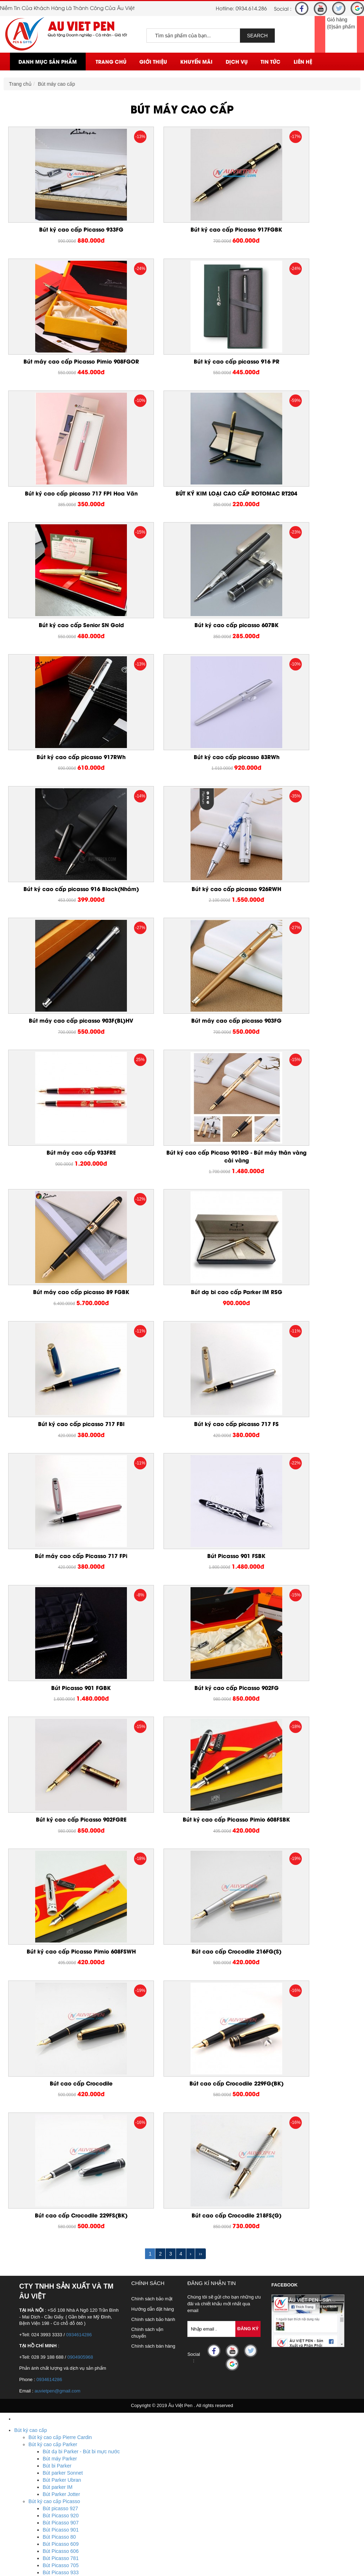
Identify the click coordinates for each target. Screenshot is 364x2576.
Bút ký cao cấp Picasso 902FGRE (63, 1319)
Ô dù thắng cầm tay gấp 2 (57, 2511)
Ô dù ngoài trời (44, 2490)
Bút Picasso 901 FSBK (63, 1187)
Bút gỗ (35, 2277)
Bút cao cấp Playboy (51, 2184)
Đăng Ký (248, 1705)
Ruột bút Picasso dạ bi (68, 2106)
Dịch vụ (237, 61)
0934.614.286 (251, 8)
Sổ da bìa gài (43, 2241)
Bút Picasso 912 (61, 1999)
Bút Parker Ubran (62, 1857)
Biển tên (37, 2469)
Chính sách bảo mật (151, 1676)
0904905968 (80, 1734)
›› (200, 1631)
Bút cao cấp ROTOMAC (54, 2149)
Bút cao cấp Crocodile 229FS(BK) (63, 1592)
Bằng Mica (40, 2362)
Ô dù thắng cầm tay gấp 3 (57, 2504)
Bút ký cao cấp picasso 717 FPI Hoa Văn (182, 373)
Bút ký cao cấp (30, 1807)
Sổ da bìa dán (43, 2248)
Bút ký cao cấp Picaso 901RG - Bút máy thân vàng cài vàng (63, 918)
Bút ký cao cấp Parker (52, 1821)
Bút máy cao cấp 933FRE (301, 782)
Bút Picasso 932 (61, 1957)
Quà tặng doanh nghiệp (40, 2213)
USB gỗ (37, 2391)
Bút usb (36, 2398)
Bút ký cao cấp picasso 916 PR (63, 369)
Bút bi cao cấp (44, 2206)
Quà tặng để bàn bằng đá (56, 2355)
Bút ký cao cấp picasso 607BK (182, 509)
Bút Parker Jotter (61, 1871)
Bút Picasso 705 (61, 1942)
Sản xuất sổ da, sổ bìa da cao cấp (66, 2255)
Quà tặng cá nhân (34, 2220)
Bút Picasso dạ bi (62, 2078)
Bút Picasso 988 (61, 2042)
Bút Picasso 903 (61, 2021)
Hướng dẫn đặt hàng (152, 1686)
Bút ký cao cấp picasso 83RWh (63, 642)
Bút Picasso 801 (61, 2049)
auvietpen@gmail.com (57, 1767)
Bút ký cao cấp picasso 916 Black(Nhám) (182, 645)
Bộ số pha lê (42, 2440)
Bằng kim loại (43, 2369)
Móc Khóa (25, 2305)
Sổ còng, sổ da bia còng (55, 2234)
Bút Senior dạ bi (60, 2142)
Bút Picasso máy (61, 2070)
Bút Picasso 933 (61, 1949)
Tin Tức (270, 61)
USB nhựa (40, 2405)
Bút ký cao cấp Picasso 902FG (301, 1187)
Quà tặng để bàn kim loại (56, 2341)
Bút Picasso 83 (59, 2099)
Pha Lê (22, 2419)
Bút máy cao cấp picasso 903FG (182, 782)
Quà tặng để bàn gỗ (50, 2348)
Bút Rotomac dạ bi (63, 2163)
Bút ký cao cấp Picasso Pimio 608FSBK (182, 1323)
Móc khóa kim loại (48, 2319)
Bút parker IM (58, 1864)
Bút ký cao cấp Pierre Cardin (60, 1814)
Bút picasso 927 (60, 1885)
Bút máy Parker (60, 1836)
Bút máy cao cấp (56, 84)
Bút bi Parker (57, 1843)
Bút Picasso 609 (61, 1921)
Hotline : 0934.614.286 (54, 2561)
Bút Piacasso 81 (61, 2085)
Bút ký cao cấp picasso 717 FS (182, 1054)
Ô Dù (20, 2483)
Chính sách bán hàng (153, 1723)
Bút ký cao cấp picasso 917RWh (301, 509)
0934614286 (79, 1711)
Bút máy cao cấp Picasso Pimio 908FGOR (301, 233)
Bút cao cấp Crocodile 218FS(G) (182, 1592)
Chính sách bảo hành (153, 1696)
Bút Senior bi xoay (63, 2134)
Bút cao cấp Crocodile (181, 1459)
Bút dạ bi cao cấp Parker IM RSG (301, 914)
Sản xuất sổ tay (45, 2262)
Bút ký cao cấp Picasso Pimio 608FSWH (301, 1323)
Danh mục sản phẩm (47, 61)
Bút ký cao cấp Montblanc (57, 2170)
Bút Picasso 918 (61, 1978)
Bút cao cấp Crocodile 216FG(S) (63, 1459)
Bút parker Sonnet (63, 1850)
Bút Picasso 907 (61, 1900)
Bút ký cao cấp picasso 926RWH (301, 642)
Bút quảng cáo (44, 2284)
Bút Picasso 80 (59, 1914)
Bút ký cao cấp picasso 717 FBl (63, 1054)
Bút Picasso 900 (61, 2035)
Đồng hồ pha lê (45, 2455)
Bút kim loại (41, 2298)
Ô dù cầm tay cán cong (54, 2497)
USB (19, 2376)
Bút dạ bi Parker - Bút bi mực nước (81, 1829)
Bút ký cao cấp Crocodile (56, 2177)
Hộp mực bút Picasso (66, 2113)
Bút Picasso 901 (61, 1907)
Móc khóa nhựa (45, 2312)
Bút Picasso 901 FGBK (182, 1187)
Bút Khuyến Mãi (31, 2270)
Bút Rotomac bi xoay (66, 2156)
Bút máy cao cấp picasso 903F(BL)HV (63, 782)
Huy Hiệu (24, 2462)
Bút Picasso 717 (61, 2092)
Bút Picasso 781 (61, 1935)
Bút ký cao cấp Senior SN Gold (63, 509)
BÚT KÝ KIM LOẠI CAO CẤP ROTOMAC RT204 (301, 373)
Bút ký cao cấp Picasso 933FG (63, 229)
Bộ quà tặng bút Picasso (70, 2063)
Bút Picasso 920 (61, 1893)
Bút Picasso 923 (61, 1971)
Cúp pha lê (40, 2447)
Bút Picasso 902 (61, 2028)
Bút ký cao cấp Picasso (54, 1878)
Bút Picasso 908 (61, 2006)
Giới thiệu (153, 61)
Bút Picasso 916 (61, 2056)
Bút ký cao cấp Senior (52, 2120)
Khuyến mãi (196, 61)
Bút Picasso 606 (61, 1928)
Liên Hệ (303, 61)
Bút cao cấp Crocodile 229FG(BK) (301, 1459)
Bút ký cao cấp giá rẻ (51, 2198)
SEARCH (257, 35)
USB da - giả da (46, 2383)
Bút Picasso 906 (61, 2013)
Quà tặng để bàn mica (52, 2334)
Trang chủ (111, 61)
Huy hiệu (38, 2476)
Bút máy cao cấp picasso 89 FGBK (182, 914)
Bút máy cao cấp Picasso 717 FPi (301, 1054)
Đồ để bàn (25, 2326)
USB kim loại (42, 2412)
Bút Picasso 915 (61, 1992)
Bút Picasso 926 (61, 1964)
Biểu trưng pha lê (47, 2433)
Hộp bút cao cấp (46, 2191)
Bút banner (40, 2291)
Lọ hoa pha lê (43, 2426)
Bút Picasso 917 (61, 1985)
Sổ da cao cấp (30, 2227)
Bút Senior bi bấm (62, 2127)
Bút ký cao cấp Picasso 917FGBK (182, 229)
